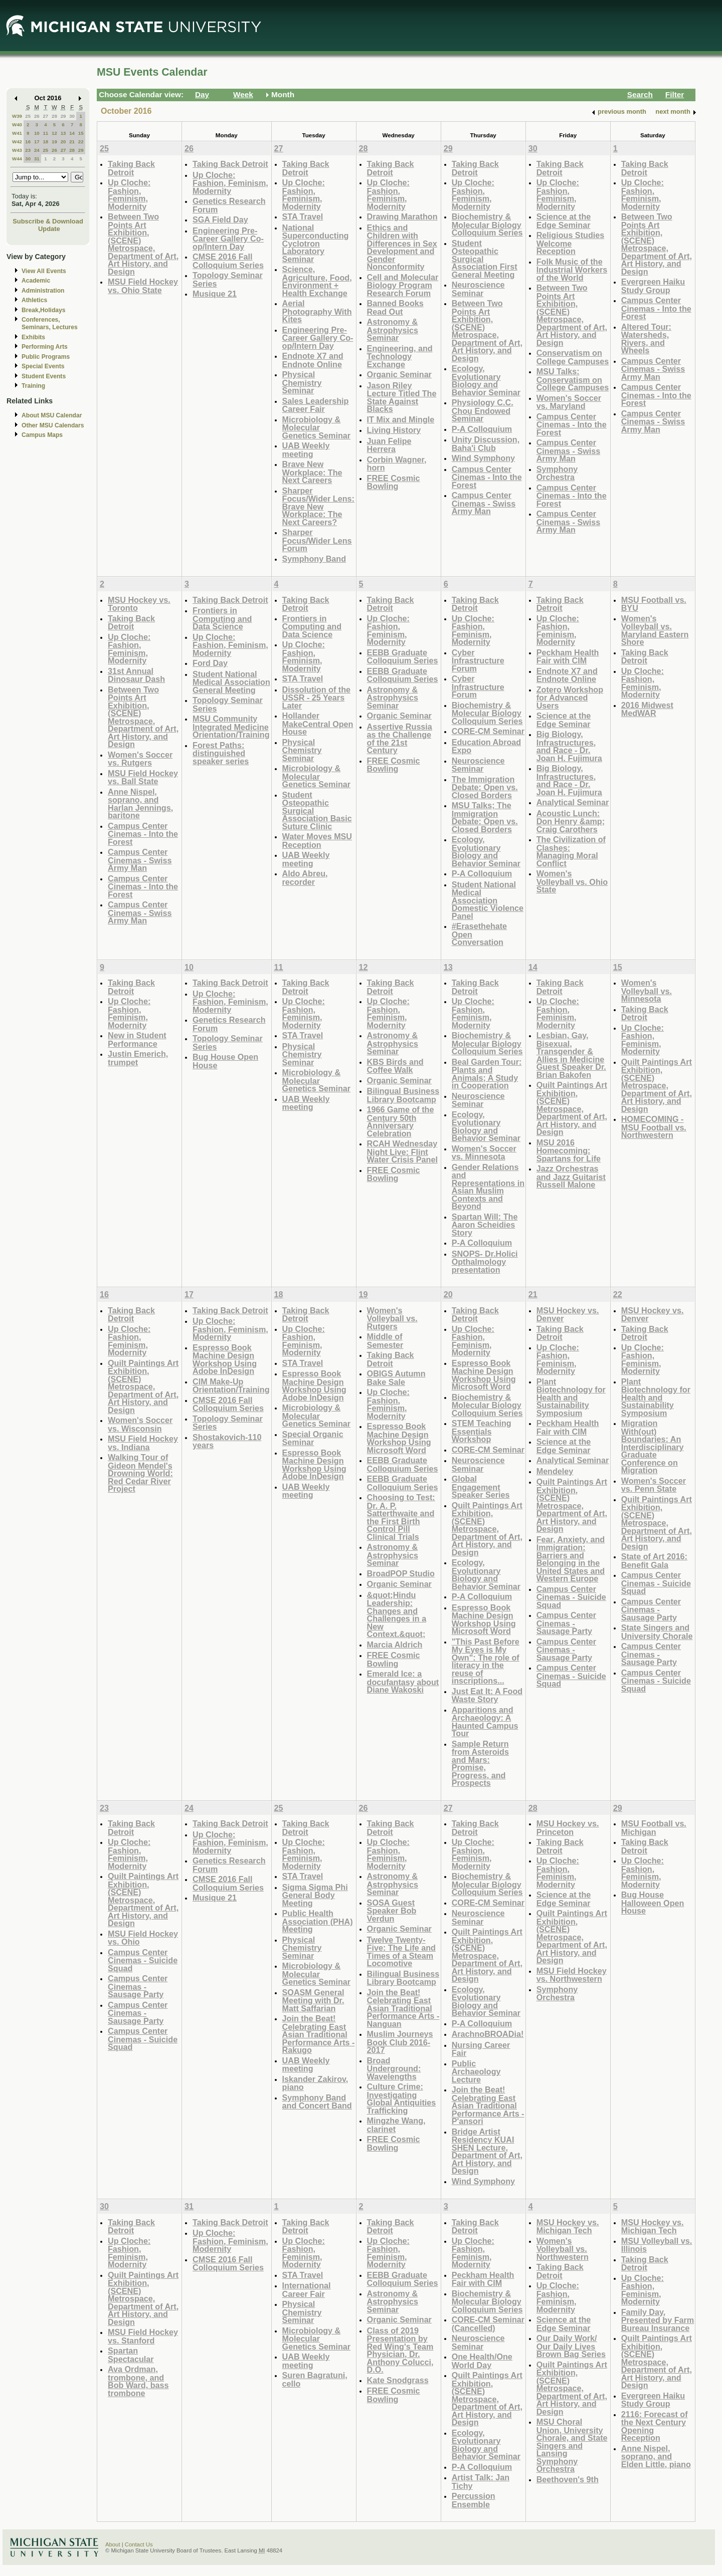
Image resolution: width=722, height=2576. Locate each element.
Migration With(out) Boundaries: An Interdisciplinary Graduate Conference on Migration (652, 1447)
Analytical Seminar (572, 802)
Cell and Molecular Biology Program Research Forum (403, 285)
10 (37, 133)
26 (37, 116)
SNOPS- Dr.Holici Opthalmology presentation (485, 1261)
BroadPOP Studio (401, 1573)
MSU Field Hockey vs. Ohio (143, 1938)
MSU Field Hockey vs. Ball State (143, 777)
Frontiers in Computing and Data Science (222, 618)
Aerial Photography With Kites (317, 311)
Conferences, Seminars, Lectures (50, 323)
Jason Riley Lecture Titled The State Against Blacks (402, 397)
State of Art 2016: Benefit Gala (654, 1560)
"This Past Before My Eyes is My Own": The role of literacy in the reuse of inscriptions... (485, 1661)
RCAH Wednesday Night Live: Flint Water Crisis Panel (402, 1151)
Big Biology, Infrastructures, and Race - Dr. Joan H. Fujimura (569, 746)
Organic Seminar (399, 374)
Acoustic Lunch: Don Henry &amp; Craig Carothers (570, 821)
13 (63, 133)
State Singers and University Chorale (657, 1632)
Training (33, 385)
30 (72, 116)
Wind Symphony (483, 457)
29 (63, 116)
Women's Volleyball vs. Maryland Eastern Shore (655, 630)
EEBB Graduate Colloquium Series (402, 656)
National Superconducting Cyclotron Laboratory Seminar (315, 243)
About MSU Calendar (52, 415)
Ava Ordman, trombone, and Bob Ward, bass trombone (138, 2381)
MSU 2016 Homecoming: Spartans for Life (568, 1150)
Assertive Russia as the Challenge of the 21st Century (399, 738)
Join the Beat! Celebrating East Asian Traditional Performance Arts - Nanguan (403, 2008)
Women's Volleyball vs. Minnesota (646, 990)
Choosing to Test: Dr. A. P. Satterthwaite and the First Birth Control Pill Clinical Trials (401, 1517)
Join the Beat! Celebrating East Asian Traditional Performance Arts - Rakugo (318, 2034)
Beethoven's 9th (567, 2479)
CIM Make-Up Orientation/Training (231, 1385)
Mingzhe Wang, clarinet (396, 2125)
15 (81, 133)
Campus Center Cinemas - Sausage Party (566, 1622)
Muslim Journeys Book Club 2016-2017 (400, 2041)
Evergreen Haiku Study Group (653, 286)
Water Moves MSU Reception (317, 840)
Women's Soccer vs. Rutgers (140, 759)
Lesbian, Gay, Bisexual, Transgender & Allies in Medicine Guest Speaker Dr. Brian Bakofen (571, 1055)
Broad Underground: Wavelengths (394, 2068)
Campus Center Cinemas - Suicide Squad (571, 1596)
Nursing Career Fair (481, 2049)
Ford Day (210, 662)
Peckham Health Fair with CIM (567, 656)
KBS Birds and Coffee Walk (395, 1066)
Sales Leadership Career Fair (315, 405)
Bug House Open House (225, 1061)
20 (63, 141)
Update (49, 228)
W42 (17, 141)
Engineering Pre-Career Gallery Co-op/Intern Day (228, 238)
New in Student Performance (137, 1039)
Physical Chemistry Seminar (302, 382)
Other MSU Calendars (53, 425)
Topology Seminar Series (228, 279)
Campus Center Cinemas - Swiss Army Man (484, 503)
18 (45, 141)
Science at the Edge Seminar (563, 220)
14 (72, 133)
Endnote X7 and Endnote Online (312, 360)
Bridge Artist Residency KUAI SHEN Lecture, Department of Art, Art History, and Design (487, 2151)
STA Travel (302, 216)
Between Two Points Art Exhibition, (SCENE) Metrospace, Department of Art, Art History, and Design (143, 244)
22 (81, 141)
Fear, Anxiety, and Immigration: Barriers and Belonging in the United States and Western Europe (570, 1559)
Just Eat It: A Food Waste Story (487, 1695)
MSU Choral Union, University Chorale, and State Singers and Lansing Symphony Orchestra (572, 2445)
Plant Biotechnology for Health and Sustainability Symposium (571, 1397)
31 (37, 158)
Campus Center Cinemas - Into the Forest (487, 477)
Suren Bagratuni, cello (314, 2379)
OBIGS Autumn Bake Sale (396, 1377)
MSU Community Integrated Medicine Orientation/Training (231, 726)
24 (37, 150)
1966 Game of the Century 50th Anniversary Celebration (400, 1121)
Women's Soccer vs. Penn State (653, 1485)
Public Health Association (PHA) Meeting (317, 1921)
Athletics (34, 300)
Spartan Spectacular (131, 2355)
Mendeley (555, 1471)
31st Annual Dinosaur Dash (136, 675)
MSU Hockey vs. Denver (567, 1314)
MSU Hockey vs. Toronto (139, 604)
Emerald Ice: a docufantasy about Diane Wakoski (403, 1681)
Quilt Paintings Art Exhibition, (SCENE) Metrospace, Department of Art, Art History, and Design (571, 1108)
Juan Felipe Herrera (389, 445)
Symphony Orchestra (557, 473)
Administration (43, 290)
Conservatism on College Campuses (572, 357)
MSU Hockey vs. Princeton (567, 1827)
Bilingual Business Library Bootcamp (403, 1095)
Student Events (44, 376)
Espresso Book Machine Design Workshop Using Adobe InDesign (225, 1359)
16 (28, 141)
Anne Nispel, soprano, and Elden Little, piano (656, 2456)
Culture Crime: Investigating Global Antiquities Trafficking (401, 2098)
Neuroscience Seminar (478, 289)
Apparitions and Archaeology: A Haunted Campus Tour (485, 1721)
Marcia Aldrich (395, 1644)
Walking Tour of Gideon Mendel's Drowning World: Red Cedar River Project (140, 1473)
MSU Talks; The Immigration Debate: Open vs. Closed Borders (485, 817)
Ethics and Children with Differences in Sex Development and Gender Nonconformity (402, 247)
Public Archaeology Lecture (476, 2071)
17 (37, 141)
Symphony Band (314, 558)
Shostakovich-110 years (227, 1441)
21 (72, 141)
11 (45, 133)
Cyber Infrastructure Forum (478, 660)
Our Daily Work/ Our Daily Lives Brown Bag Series (571, 2346)
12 (54, 133)
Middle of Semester (385, 1340)
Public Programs (46, 356)
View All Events (44, 271)
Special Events (43, 366)
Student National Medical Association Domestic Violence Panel (487, 900)
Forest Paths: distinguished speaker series (221, 753)
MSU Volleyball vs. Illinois (656, 2245)
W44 (17, 158)
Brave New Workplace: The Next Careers (312, 472)
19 (54, 141)
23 (28, 150)
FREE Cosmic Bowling (393, 482)
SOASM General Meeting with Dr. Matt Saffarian (313, 2000)
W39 (17, 116)
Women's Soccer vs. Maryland (568, 402)
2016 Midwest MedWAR (647, 709)
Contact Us (139, 2544)
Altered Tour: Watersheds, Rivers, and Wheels (646, 338)
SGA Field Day (220, 219)
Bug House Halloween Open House (652, 1902)
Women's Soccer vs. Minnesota (484, 1152)
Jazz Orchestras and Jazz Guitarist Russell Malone (571, 1176)
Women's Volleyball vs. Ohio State (572, 881)
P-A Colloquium (482, 428)
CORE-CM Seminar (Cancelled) (488, 2323)
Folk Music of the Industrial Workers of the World (572, 269)
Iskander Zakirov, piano (315, 2083)
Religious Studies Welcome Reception (570, 243)
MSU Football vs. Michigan (653, 1827)
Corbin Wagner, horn (397, 464)
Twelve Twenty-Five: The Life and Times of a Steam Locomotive (401, 1951)
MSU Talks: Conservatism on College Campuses (572, 379)
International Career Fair (306, 2289)
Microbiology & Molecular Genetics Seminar (316, 427)
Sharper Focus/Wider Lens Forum (317, 540)
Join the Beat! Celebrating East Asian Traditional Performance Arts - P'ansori (488, 2105)
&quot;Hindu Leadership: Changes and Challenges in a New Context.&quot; (397, 1614)
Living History (394, 429)
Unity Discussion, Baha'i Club (486, 443)
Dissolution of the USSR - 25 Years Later (316, 697)
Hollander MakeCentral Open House (317, 723)
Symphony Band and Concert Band (317, 2102)
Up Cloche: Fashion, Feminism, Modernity (129, 194)
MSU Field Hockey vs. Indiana (143, 1443)
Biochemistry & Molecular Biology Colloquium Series (487, 224)
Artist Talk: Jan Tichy (481, 2481)
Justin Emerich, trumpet (138, 1058)
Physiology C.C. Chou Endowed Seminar (482, 410)
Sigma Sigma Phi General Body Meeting (315, 1895)
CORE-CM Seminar (488, 731)
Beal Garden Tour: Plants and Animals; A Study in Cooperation (487, 1073)
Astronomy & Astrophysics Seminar (392, 329)
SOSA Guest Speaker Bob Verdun (392, 1910)
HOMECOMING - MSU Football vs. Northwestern (653, 1126)
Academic (36, 280)
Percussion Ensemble (473, 2500)
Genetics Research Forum (229, 205)
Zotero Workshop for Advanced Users (569, 697)
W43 (17, 150)
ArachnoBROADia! (488, 2033)
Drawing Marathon (402, 216)
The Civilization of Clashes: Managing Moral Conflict (571, 851)
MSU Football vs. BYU (653, 604)
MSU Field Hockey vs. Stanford (143, 2336)
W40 (17, 124)
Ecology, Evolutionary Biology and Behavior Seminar (486, 380)
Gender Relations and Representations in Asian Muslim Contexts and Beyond (488, 1186)
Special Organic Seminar (312, 1438)
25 (28, 116)
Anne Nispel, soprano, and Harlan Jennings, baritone (140, 803)
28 (54, 116)
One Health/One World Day (482, 2361)
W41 (17, 133)
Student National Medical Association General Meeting (231, 681)
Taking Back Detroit (131, 168)
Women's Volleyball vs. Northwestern (562, 2248)
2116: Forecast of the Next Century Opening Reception (654, 2426)
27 (45, 116)
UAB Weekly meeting (306, 449)
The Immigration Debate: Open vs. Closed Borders (485, 787)
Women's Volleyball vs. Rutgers (392, 1318)
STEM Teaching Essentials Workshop (481, 1431)
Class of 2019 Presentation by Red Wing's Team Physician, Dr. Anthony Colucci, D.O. (400, 2350)
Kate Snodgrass (398, 2380)
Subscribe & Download (48, 221)
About (112, 2544)
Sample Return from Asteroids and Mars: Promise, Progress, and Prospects (480, 1763)
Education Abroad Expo (486, 746)
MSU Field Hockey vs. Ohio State (143, 286)
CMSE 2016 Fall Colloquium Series (228, 261)
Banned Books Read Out (395, 307)
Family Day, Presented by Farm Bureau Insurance (657, 2319)
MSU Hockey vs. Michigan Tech (567, 2226)
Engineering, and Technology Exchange (400, 356)
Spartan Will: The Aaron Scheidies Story (485, 1224)
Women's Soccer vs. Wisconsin (140, 1424)
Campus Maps (42, 434)
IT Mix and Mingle (401, 419)
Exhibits (33, 337)
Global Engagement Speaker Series (481, 1486)
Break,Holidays (44, 310)
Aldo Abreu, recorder (305, 877)
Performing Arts (45, 346)
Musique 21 (215, 293)
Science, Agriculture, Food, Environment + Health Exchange (317, 281)
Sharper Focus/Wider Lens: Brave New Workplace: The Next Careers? (318, 506)
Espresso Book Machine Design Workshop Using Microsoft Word (399, 1438)
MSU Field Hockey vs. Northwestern (571, 1975)
